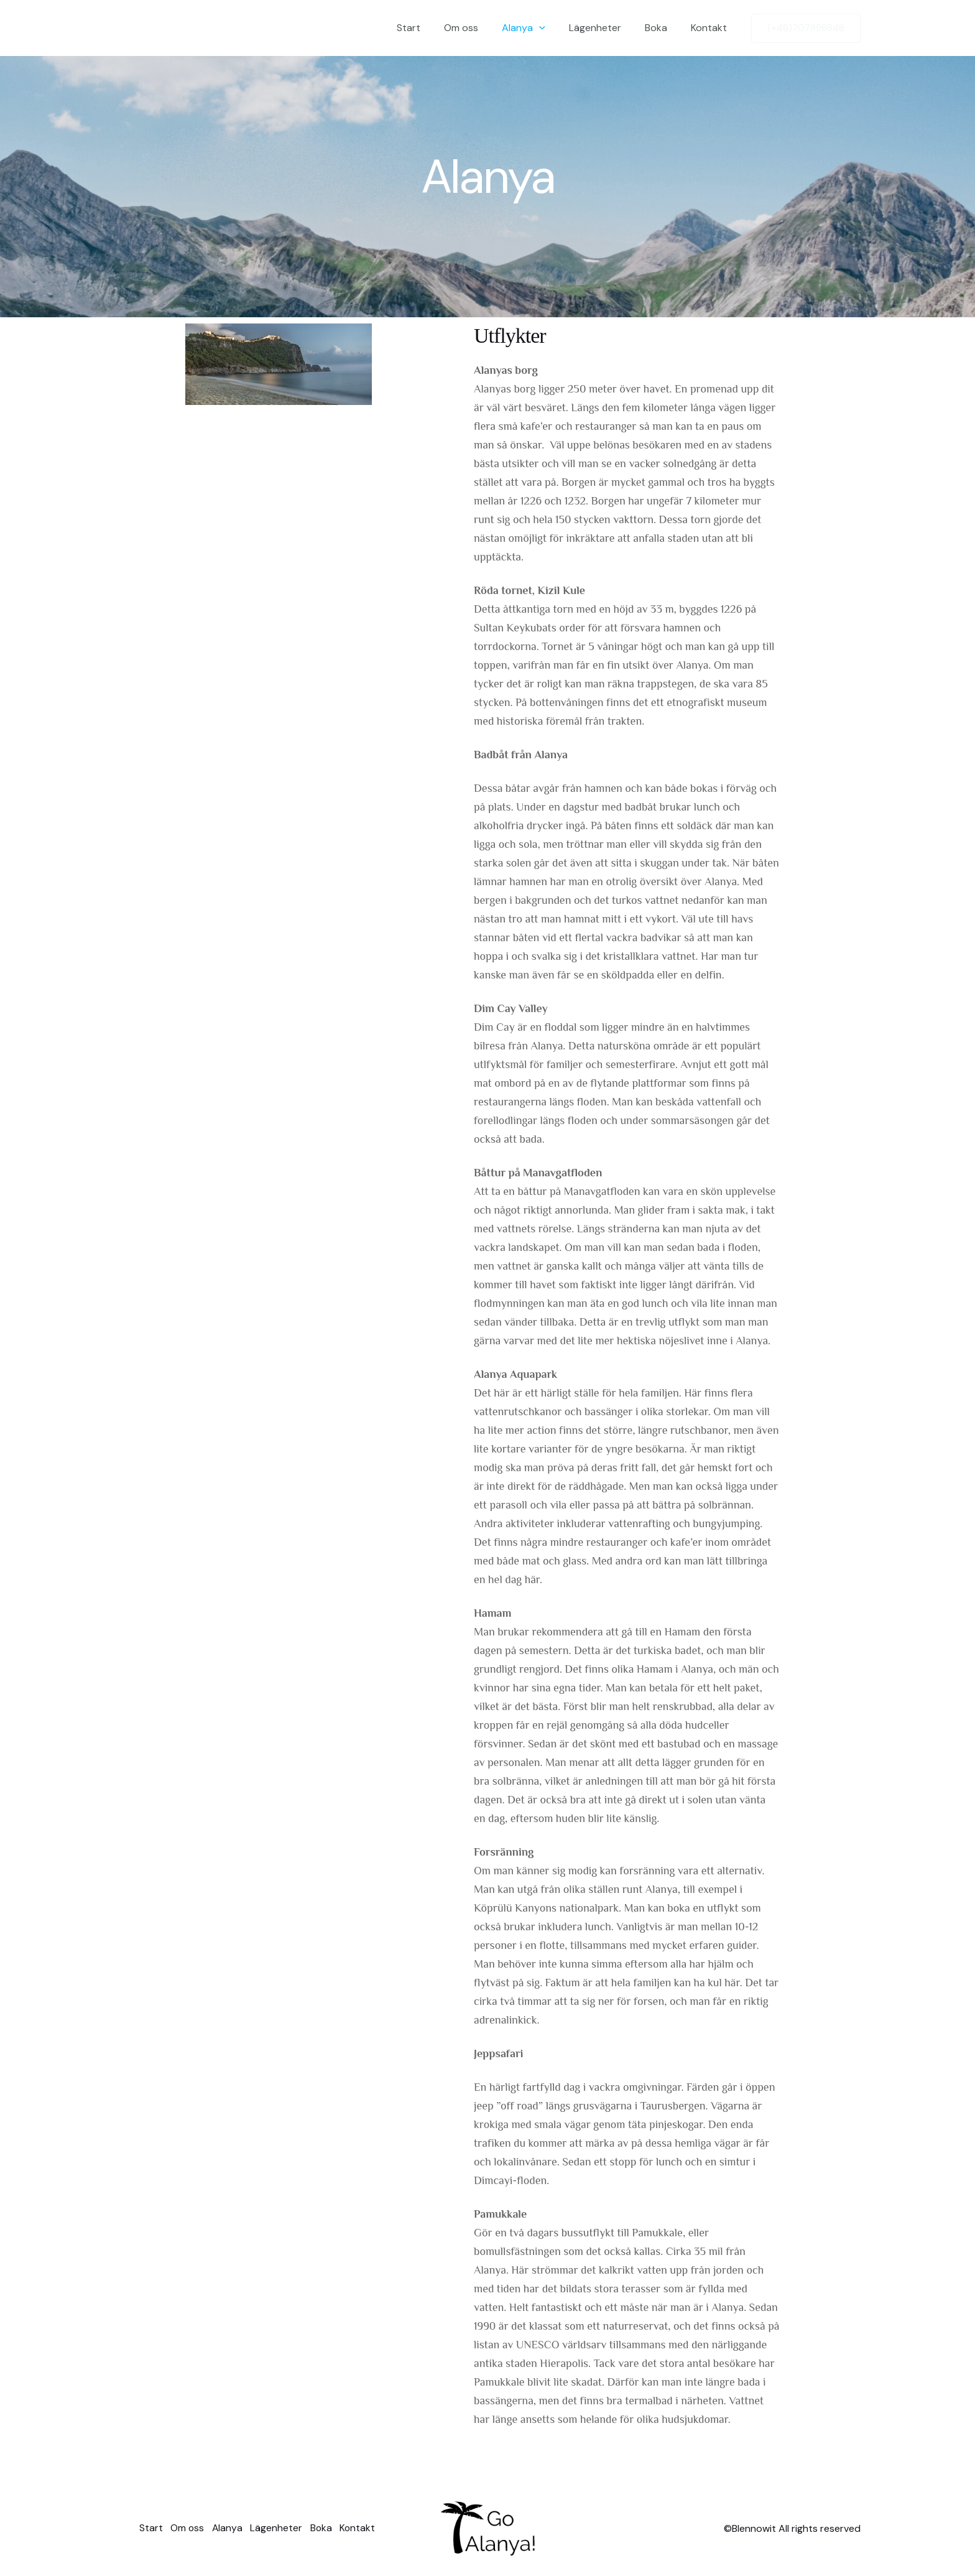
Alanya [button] (536, 28)
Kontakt (711, 27)
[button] (552, 28)
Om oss (478, 27)
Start (429, 27)
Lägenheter (604, 27)
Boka (661, 27)
